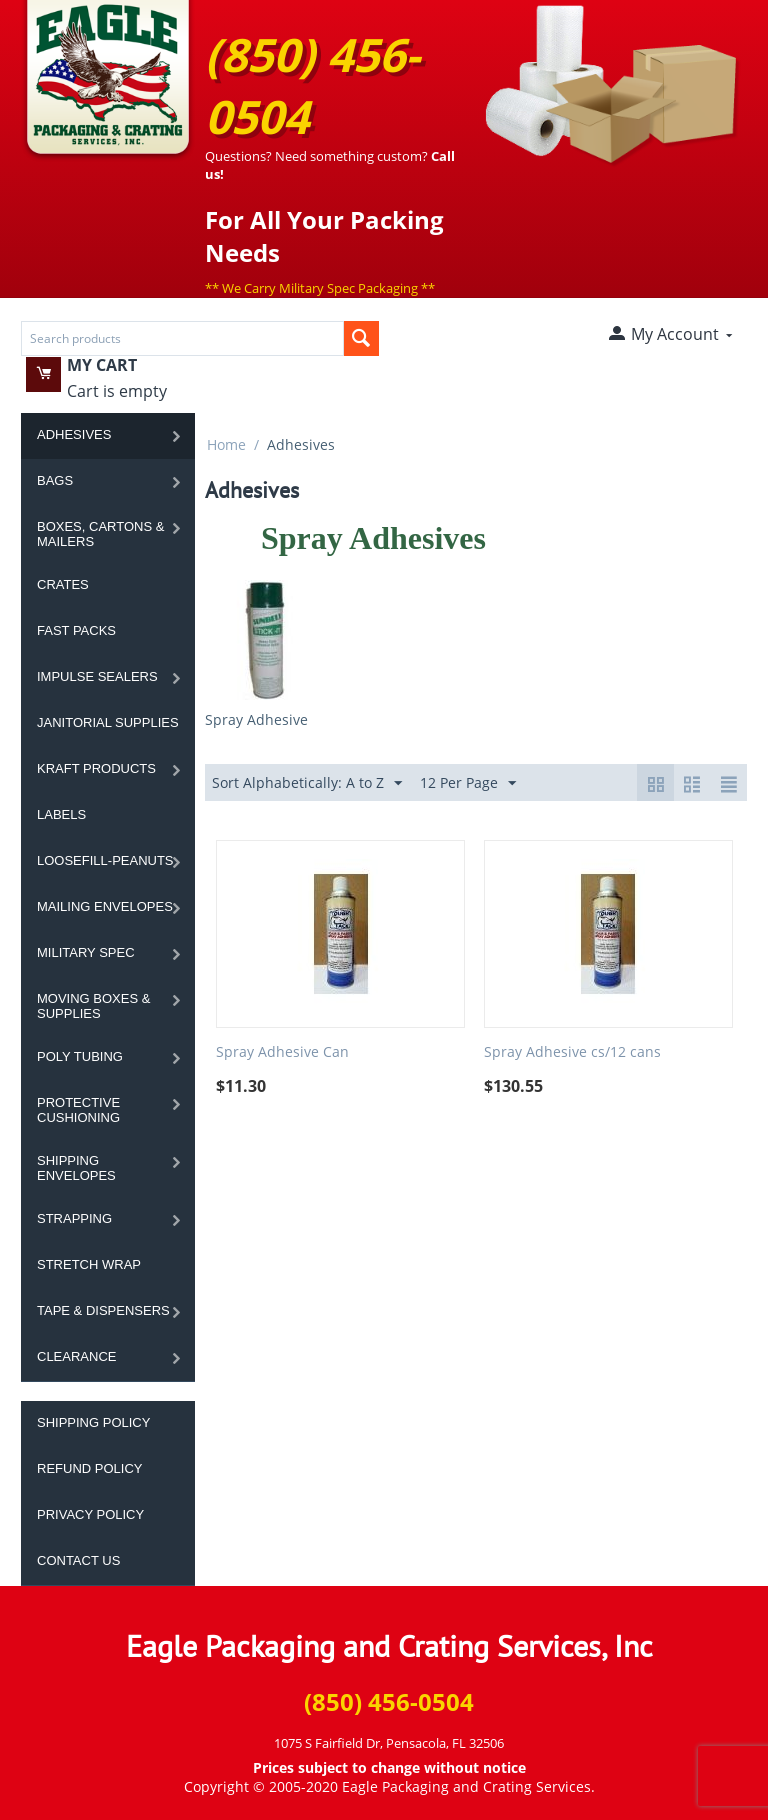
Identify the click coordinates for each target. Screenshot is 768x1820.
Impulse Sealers (97, 676)
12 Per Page (468, 783)
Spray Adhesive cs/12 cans (572, 1052)
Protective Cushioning (78, 1110)
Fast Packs (76, 630)
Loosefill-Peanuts (105, 860)
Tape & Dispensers (103, 1310)
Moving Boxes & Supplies (93, 1006)
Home (226, 444)
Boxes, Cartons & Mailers (100, 534)
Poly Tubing (80, 1056)
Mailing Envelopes (105, 906)
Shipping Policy (93, 1422)
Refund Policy (89, 1468)
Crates (63, 584)
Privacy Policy (90, 1514)
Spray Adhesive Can (282, 1052)
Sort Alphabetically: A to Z (307, 783)
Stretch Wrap (89, 1264)
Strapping (74, 1218)
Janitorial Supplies (108, 722)
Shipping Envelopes (76, 1168)
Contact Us (78, 1560)
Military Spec (86, 952)
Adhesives (74, 434)
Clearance (76, 1356)
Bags (55, 480)
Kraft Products (96, 768)
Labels (61, 814)
